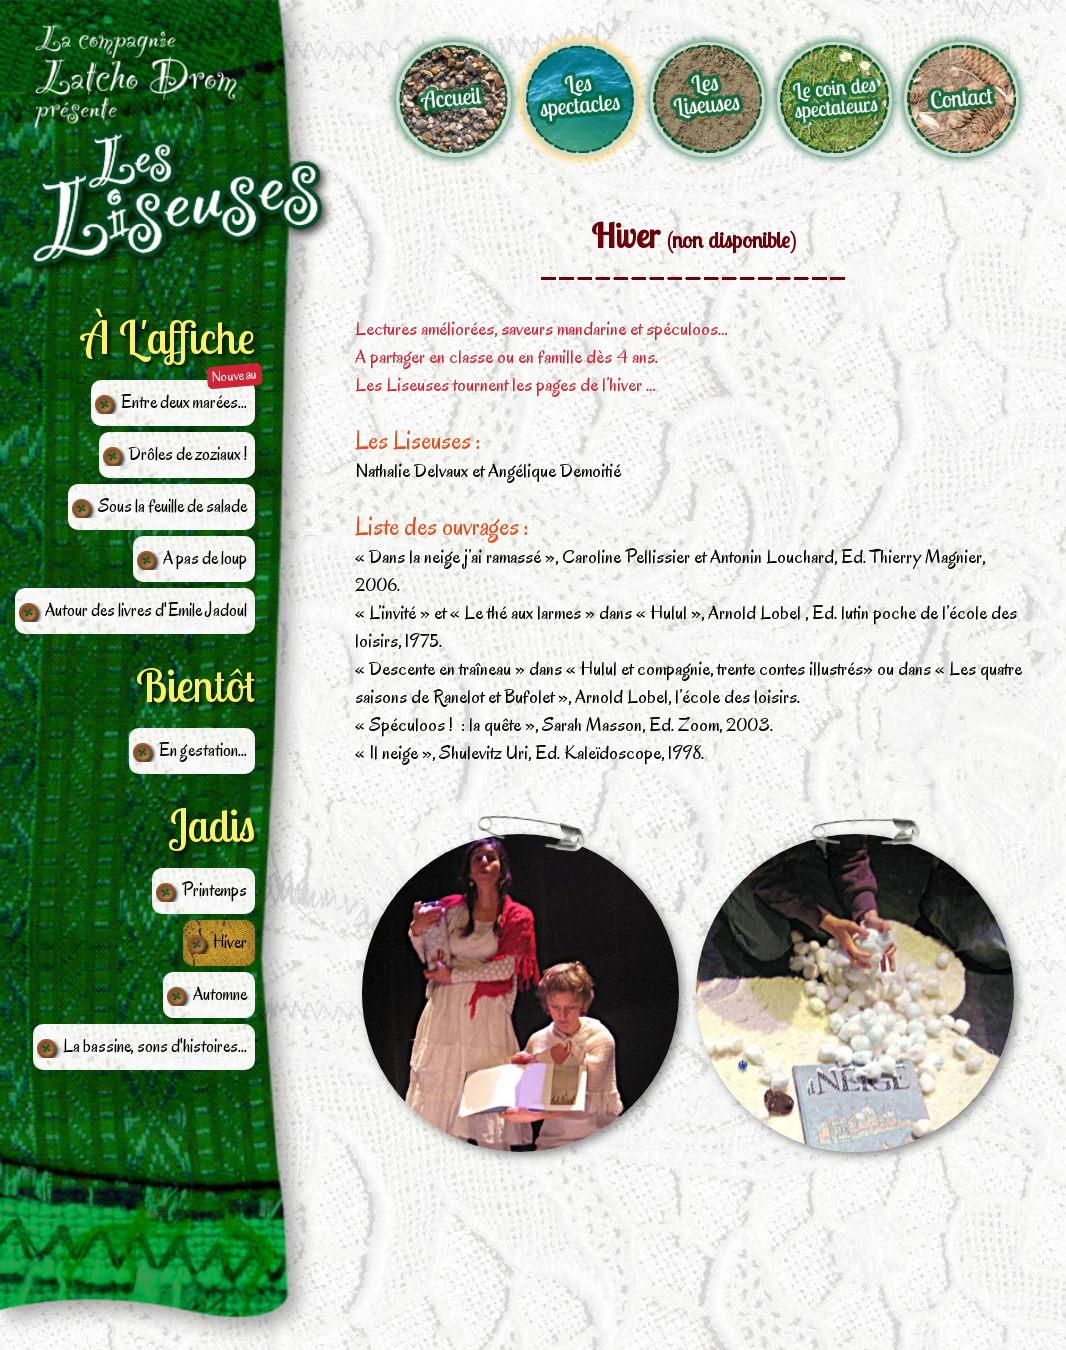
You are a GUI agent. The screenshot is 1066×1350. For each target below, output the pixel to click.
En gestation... (203, 750)
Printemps (214, 890)
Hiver (230, 942)
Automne (220, 994)
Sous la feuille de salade (172, 506)
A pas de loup (205, 558)
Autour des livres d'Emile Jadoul (146, 610)
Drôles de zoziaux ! (188, 454)
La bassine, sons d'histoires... (155, 1046)
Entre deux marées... (184, 402)
